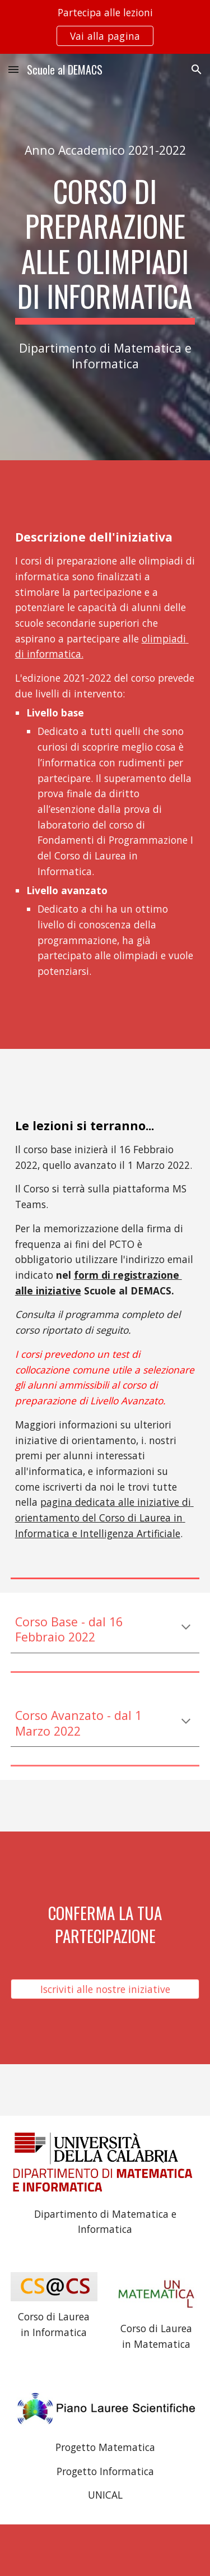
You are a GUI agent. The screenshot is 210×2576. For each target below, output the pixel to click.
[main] (105, 150)
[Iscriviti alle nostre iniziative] (105, 1989)
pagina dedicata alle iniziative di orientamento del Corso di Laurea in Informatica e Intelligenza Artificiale (104, 1517)
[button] (13, 69)
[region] (105, 27)
